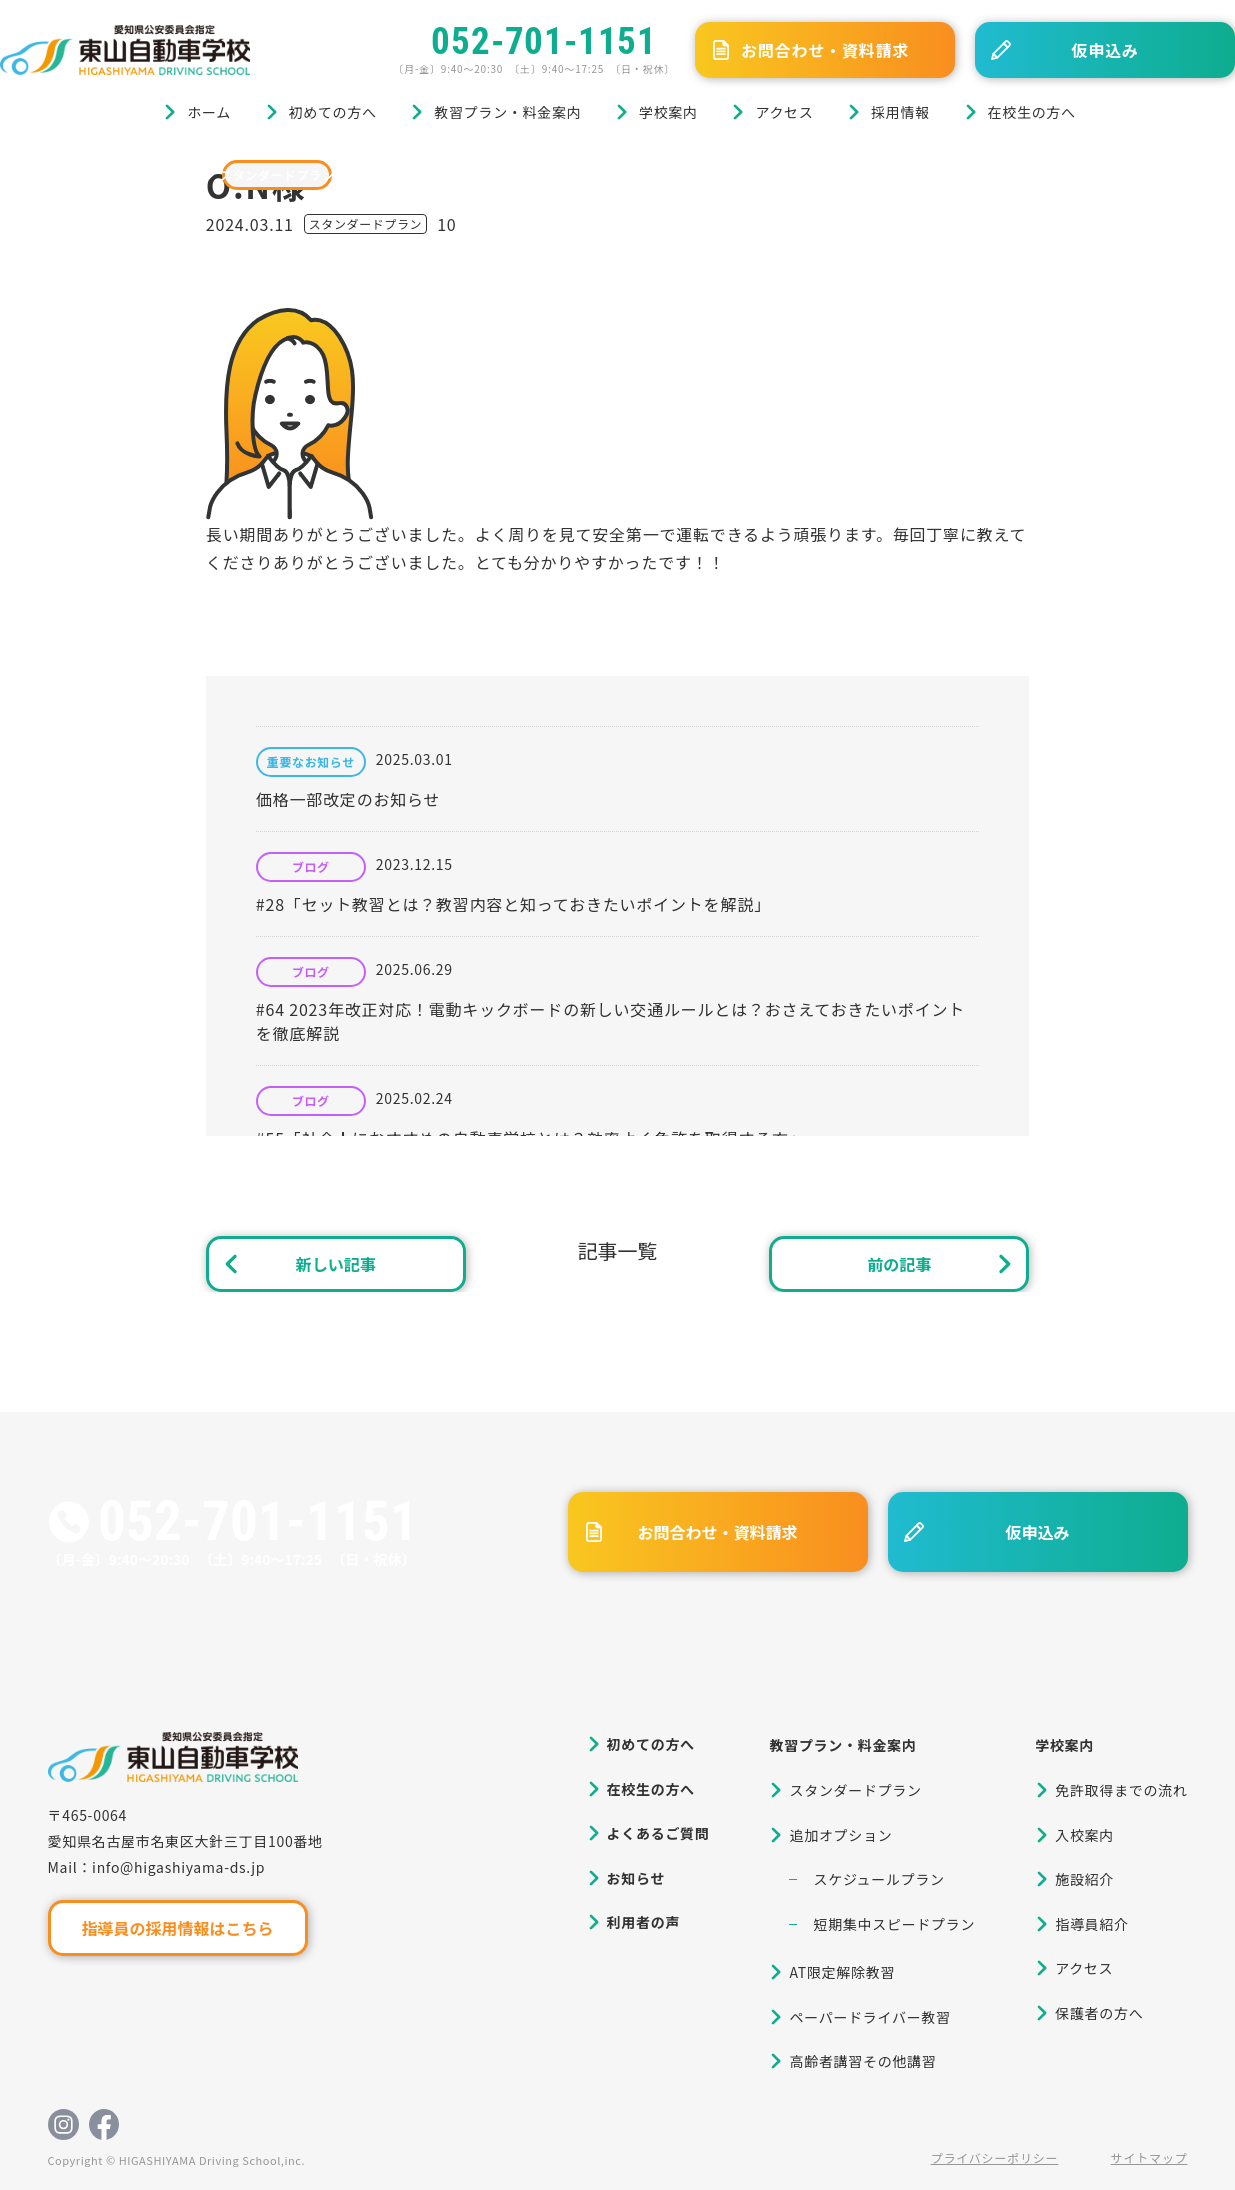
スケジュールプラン (878, 1879)
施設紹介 (1084, 1879)
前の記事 (899, 1264)
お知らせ (636, 1878)
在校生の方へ (1032, 112)
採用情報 (900, 112)
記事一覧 (617, 1250)
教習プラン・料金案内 (507, 112)
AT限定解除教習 (842, 1972)
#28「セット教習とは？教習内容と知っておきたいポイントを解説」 (513, 904)
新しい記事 (336, 1264)
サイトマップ (1149, 2157)
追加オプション (840, 1835)
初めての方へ (333, 112)
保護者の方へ (1099, 2013)
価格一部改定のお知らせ (348, 799)
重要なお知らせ (311, 762)
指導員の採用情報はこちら (177, 1928)
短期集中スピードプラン (894, 1924)
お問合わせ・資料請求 (825, 50)
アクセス (784, 112)
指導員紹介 (1092, 1924)
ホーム (209, 112)
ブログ (98, 174)
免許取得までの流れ (1121, 1790)
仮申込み (1104, 50)
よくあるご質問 (658, 1833)
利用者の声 (644, 1922)
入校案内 (1084, 1835)
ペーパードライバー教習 (869, 2017)
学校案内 (668, 112)
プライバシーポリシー (995, 2157)
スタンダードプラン (277, 174)
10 (446, 224)
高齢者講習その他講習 (862, 2061)
